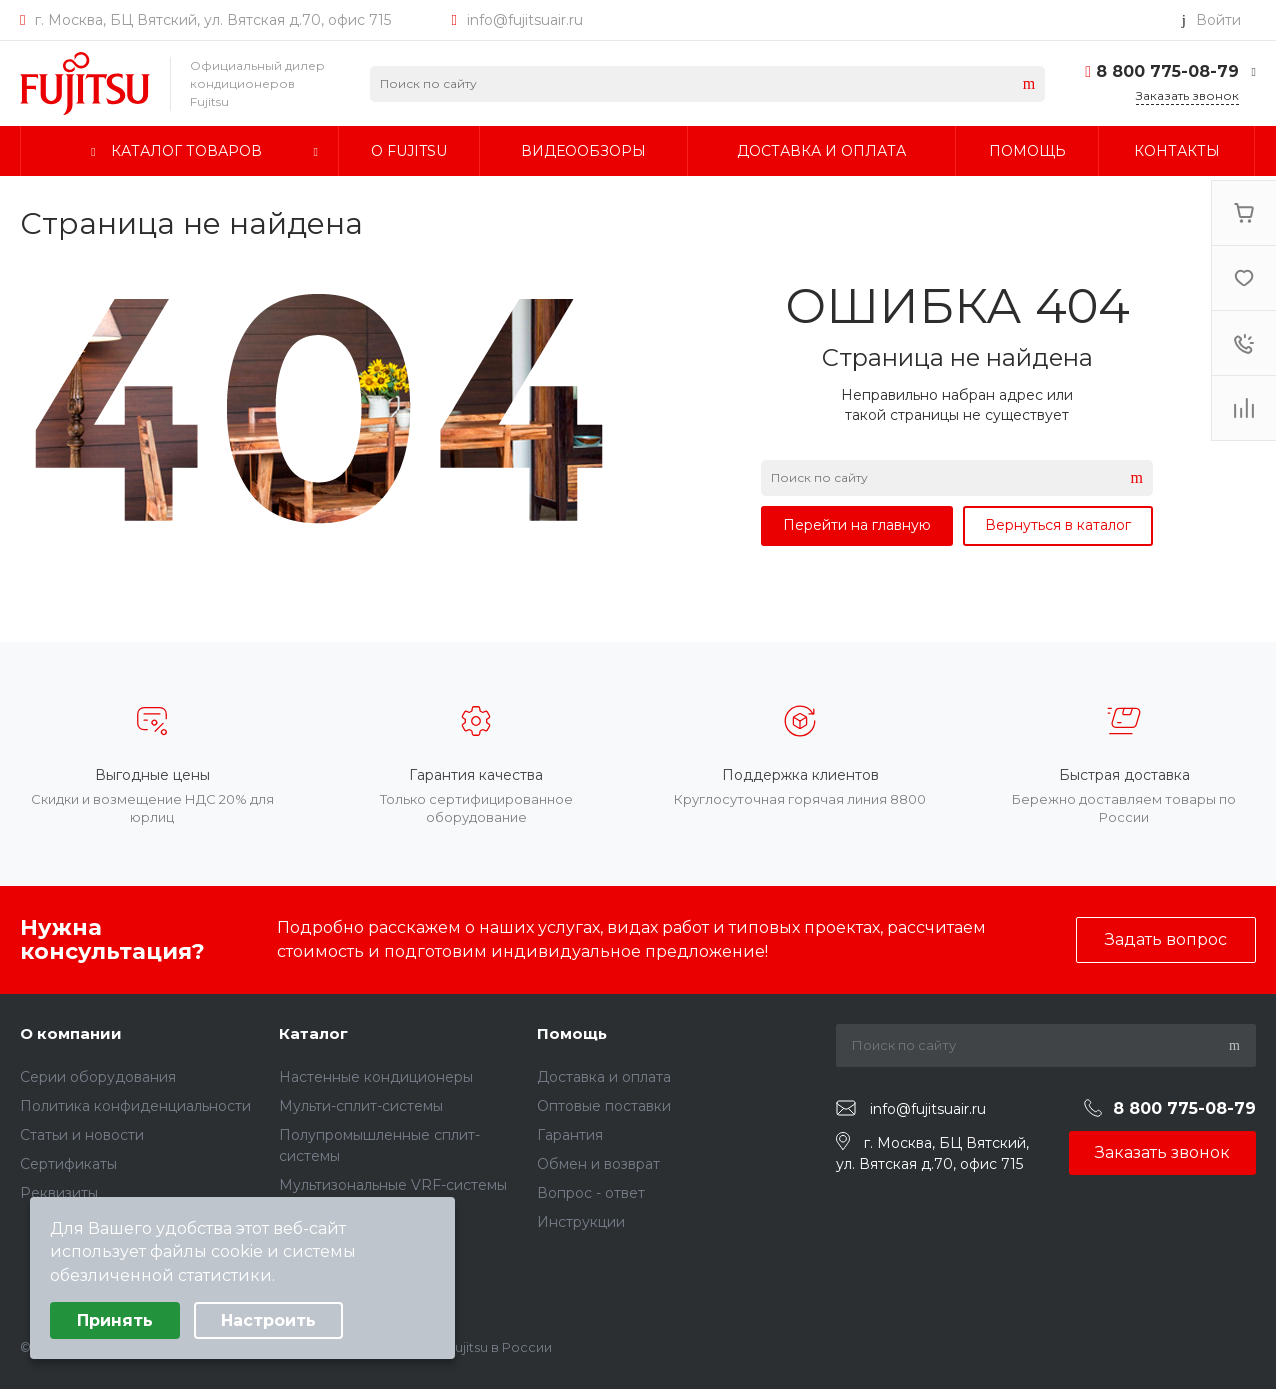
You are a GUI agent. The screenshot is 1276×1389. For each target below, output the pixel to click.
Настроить (268, 1320)
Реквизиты (59, 1193)
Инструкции (581, 1222)
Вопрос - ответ (591, 1193)
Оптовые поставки (604, 1106)
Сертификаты (68, 1164)
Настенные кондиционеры (376, 1077)
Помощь (572, 1033)
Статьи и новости (82, 1135)
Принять (115, 1320)
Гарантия (570, 1135)
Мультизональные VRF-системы (393, 1185)
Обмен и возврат (598, 1164)
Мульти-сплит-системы (361, 1106)
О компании (71, 1033)
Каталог (313, 1033)
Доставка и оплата (604, 1077)
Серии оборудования (98, 1077)
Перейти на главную (857, 525)
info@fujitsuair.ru (525, 20)
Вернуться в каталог (1058, 525)
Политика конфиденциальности (135, 1106)
